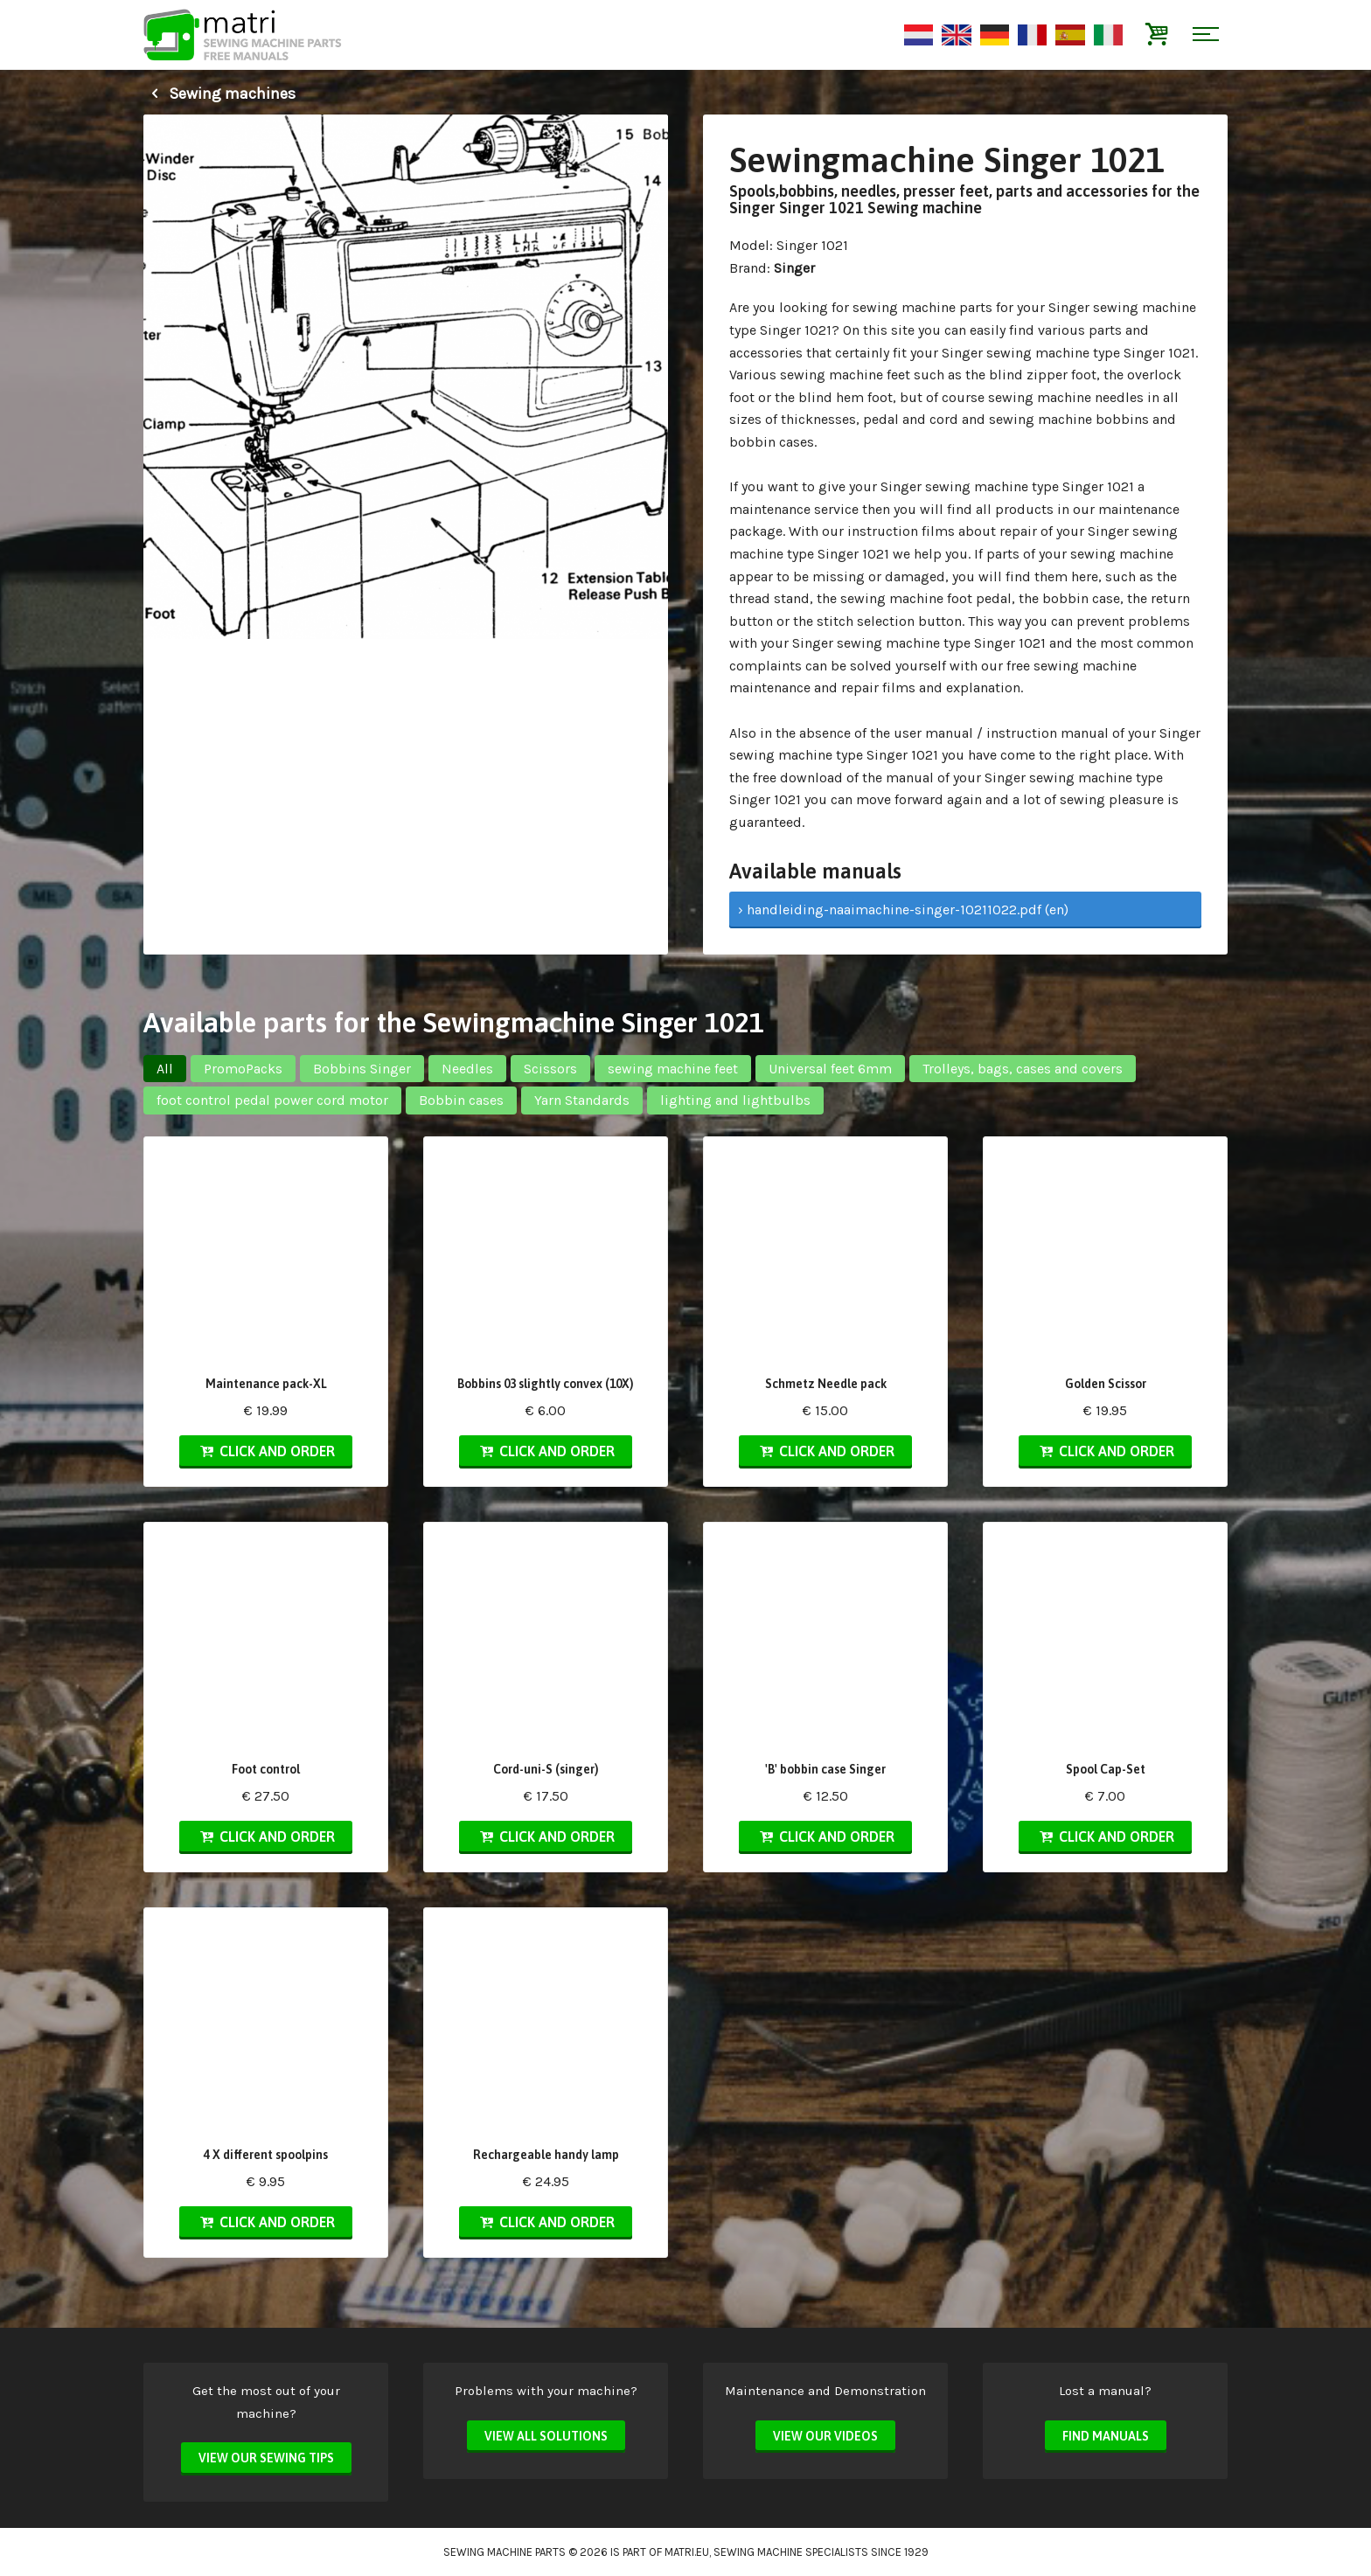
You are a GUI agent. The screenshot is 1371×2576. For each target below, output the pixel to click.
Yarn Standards (582, 1100)
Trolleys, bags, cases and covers (1022, 1068)
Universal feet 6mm (830, 1068)
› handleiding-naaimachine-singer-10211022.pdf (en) (903, 909)
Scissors (550, 1068)
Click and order (266, 1451)
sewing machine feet (673, 1068)
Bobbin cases (461, 1100)
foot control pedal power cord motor (272, 1100)
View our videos (825, 2436)
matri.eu (687, 2552)
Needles (467, 1068)
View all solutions (546, 2436)
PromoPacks (243, 1068)
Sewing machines (219, 93)
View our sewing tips (266, 2458)
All (165, 1068)
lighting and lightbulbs (735, 1100)
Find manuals (1105, 2436)
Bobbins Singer (362, 1068)
